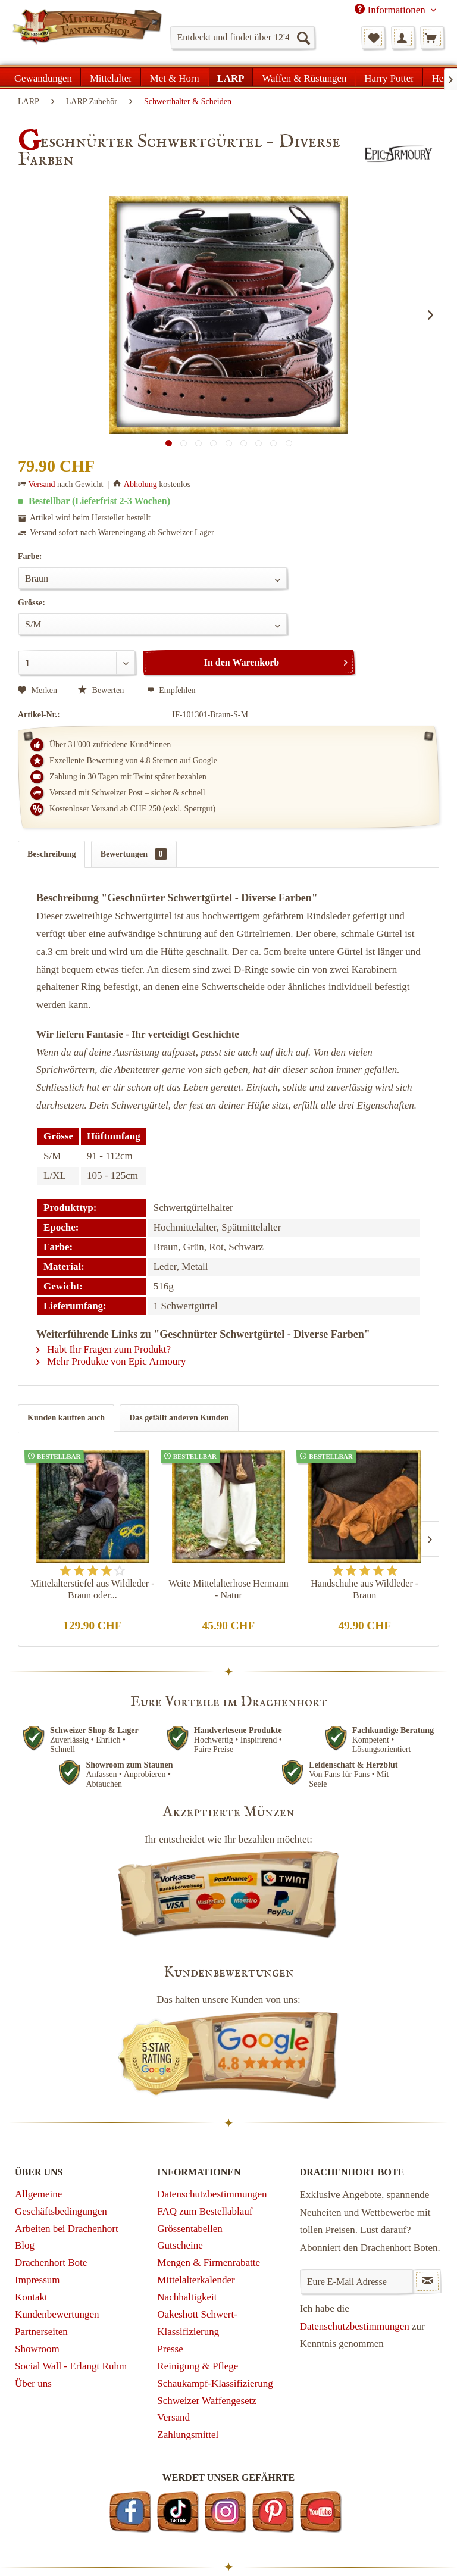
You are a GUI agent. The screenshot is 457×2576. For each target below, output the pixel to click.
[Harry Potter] (388, 77)
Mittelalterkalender (195, 2279)
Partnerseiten (41, 2331)
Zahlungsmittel (187, 2434)
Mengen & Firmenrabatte (208, 2262)
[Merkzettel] (373, 37)
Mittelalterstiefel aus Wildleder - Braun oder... (92, 1589)
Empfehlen (171, 690)
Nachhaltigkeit (187, 2297)
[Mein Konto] (403, 37)
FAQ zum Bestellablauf (204, 2211)
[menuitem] (242, 37)
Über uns (33, 2383)
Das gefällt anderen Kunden (178, 1417)
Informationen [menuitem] (391, 9)
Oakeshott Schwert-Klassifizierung (197, 2323)
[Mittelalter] (111, 77)
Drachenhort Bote (51, 2262)
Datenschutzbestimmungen (212, 2194)
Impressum (37, 2279)
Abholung (140, 484)
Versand (42, 484)
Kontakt (31, 2297)
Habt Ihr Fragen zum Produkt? (103, 1349)
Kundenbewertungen (57, 2314)
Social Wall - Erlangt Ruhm (71, 2366)
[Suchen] (303, 37)
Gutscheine (179, 2245)
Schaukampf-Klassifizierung (215, 2383)
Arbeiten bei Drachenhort (66, 2228)
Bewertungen (134, 854)
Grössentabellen (190, 2228)
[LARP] (230, 77)
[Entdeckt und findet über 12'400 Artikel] (242, 37)
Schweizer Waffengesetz (206, 2400)
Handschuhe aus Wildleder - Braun (364, 1589)
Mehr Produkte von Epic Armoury (111, 1361)
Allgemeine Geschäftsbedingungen (61, 2202)
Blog (25, 2245)
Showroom (37, 2349)
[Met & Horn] (174, 77)
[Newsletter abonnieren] (427, 2281)
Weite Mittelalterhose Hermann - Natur (228, 1589)
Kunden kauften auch (66, 1417)
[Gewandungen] (43, 77)
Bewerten (102, 690)
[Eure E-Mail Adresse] (357, 2281)
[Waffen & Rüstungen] (304, 77)
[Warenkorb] (432, 37)
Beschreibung (51, 854)
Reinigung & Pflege (197, 2366)
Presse (170, 2349)
